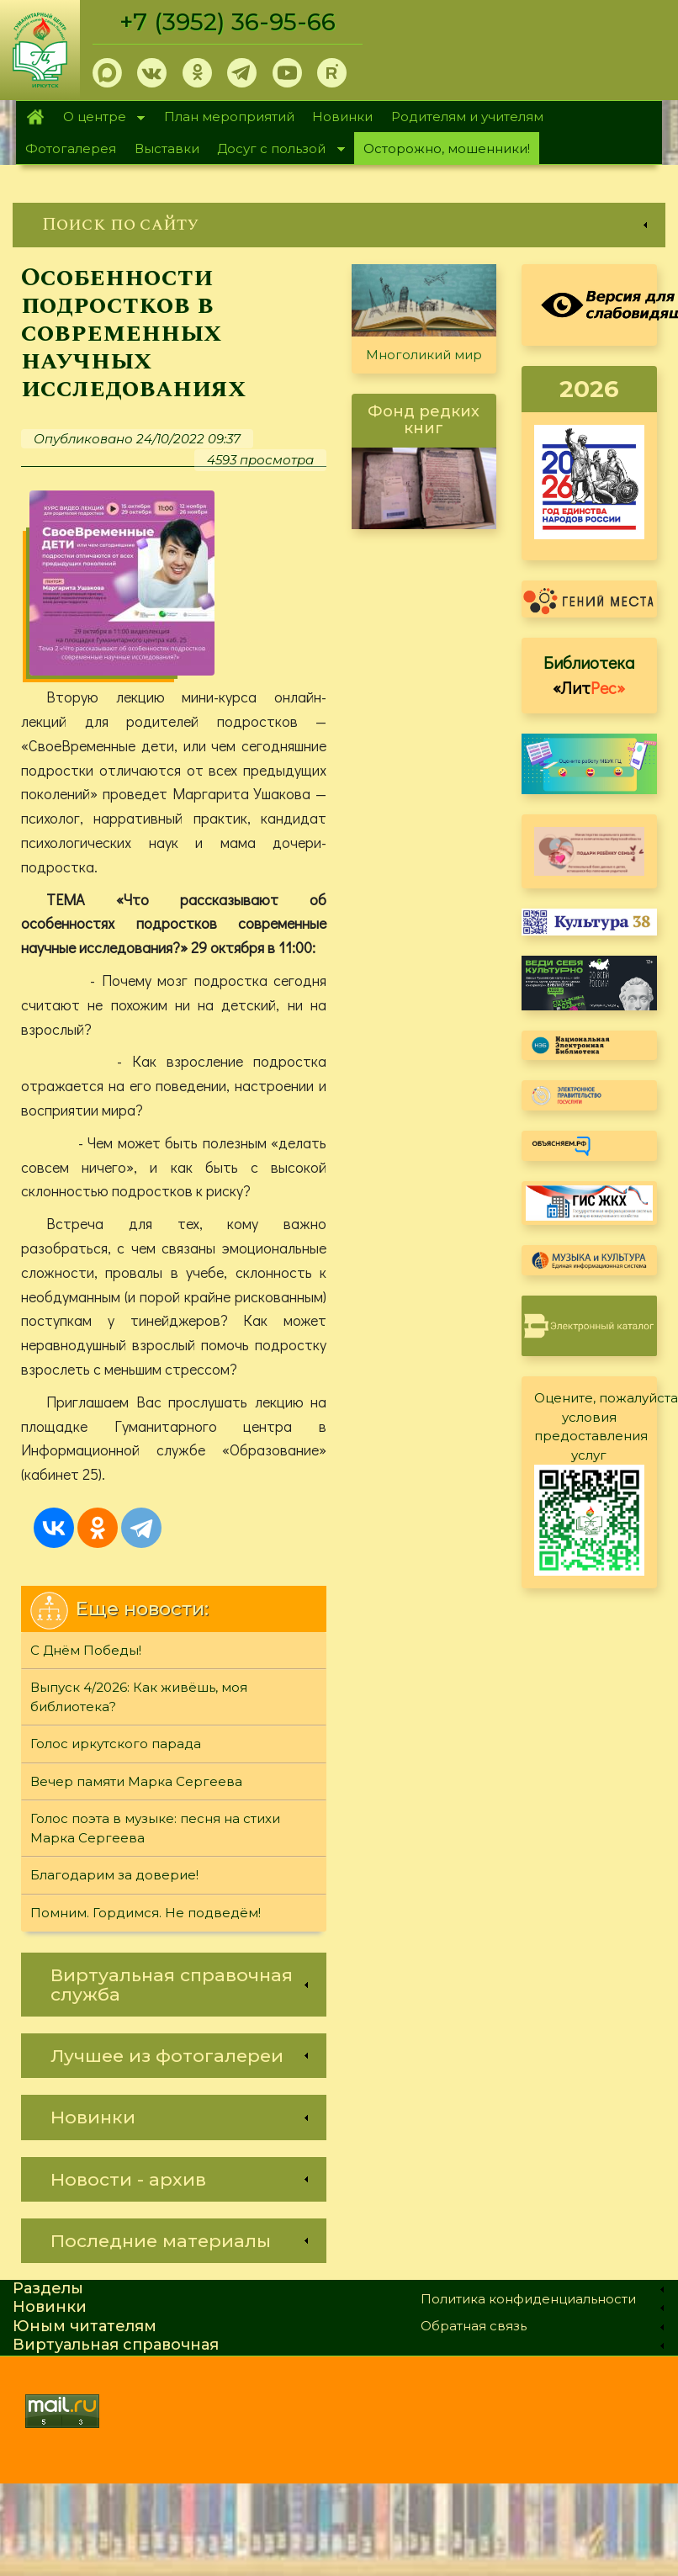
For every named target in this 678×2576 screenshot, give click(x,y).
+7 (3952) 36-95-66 (228, 22)
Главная (35, 117)
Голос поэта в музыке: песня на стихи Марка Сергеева (155, 1829)
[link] (339, 225)
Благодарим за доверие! (114, 1876)
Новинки (342, 117)
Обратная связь (474, 2327)
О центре (99, 118)
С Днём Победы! (85, 1651)
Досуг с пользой (277, 150)
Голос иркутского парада (115, 1744)
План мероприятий (229, 117)
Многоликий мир (424, 355)
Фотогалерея (70, 148)
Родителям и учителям (467, 117)
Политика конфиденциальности (528, 2300)
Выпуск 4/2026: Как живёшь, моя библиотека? (138, 1697)
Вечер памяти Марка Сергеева (136, 1782)
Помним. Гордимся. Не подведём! (145, 1913)
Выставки (167, 148)
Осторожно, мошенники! (446, 148)
